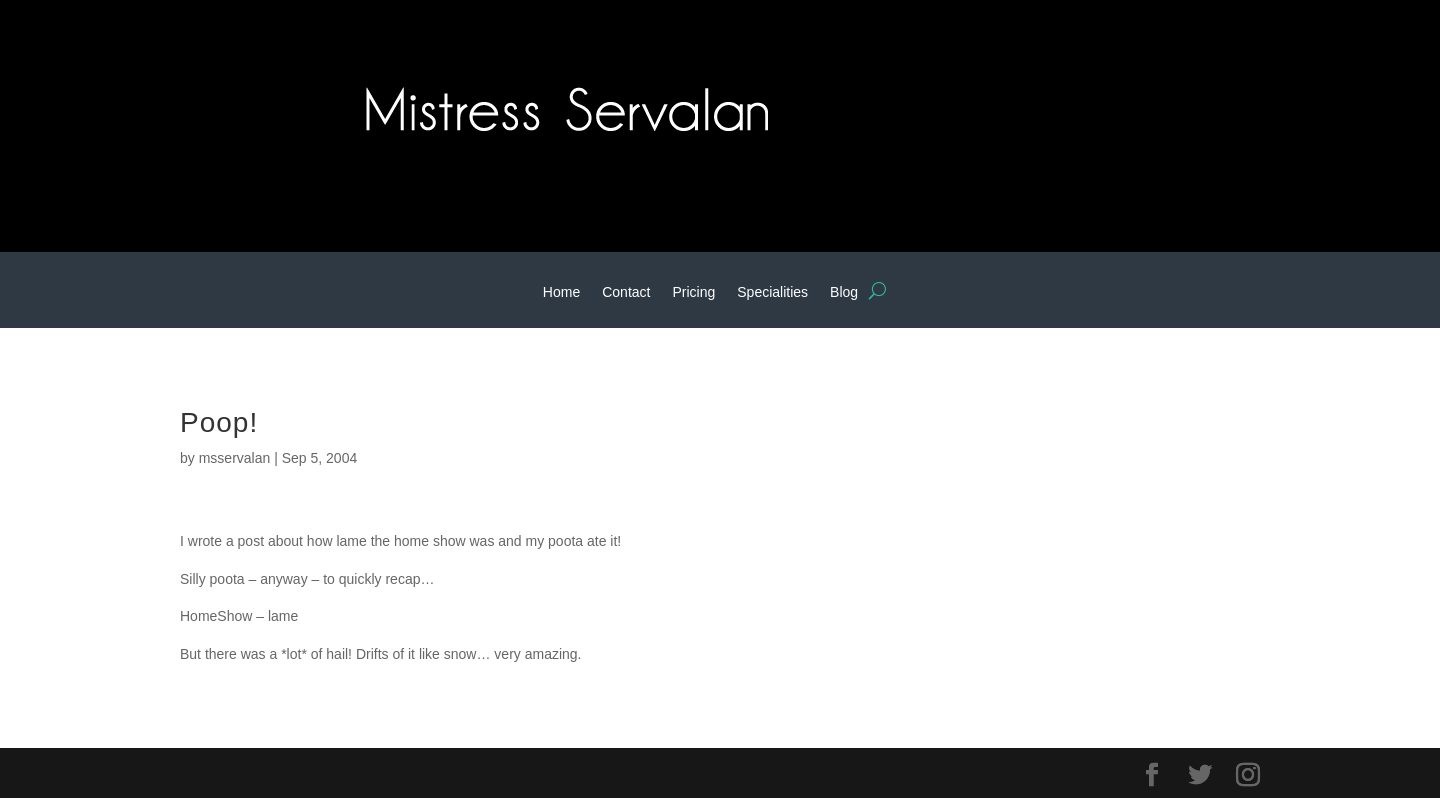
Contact (626, 292)
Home (561, 292)
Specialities (772, 292)
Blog (844, 292)
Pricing (693, 292)
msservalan (235, 458)
